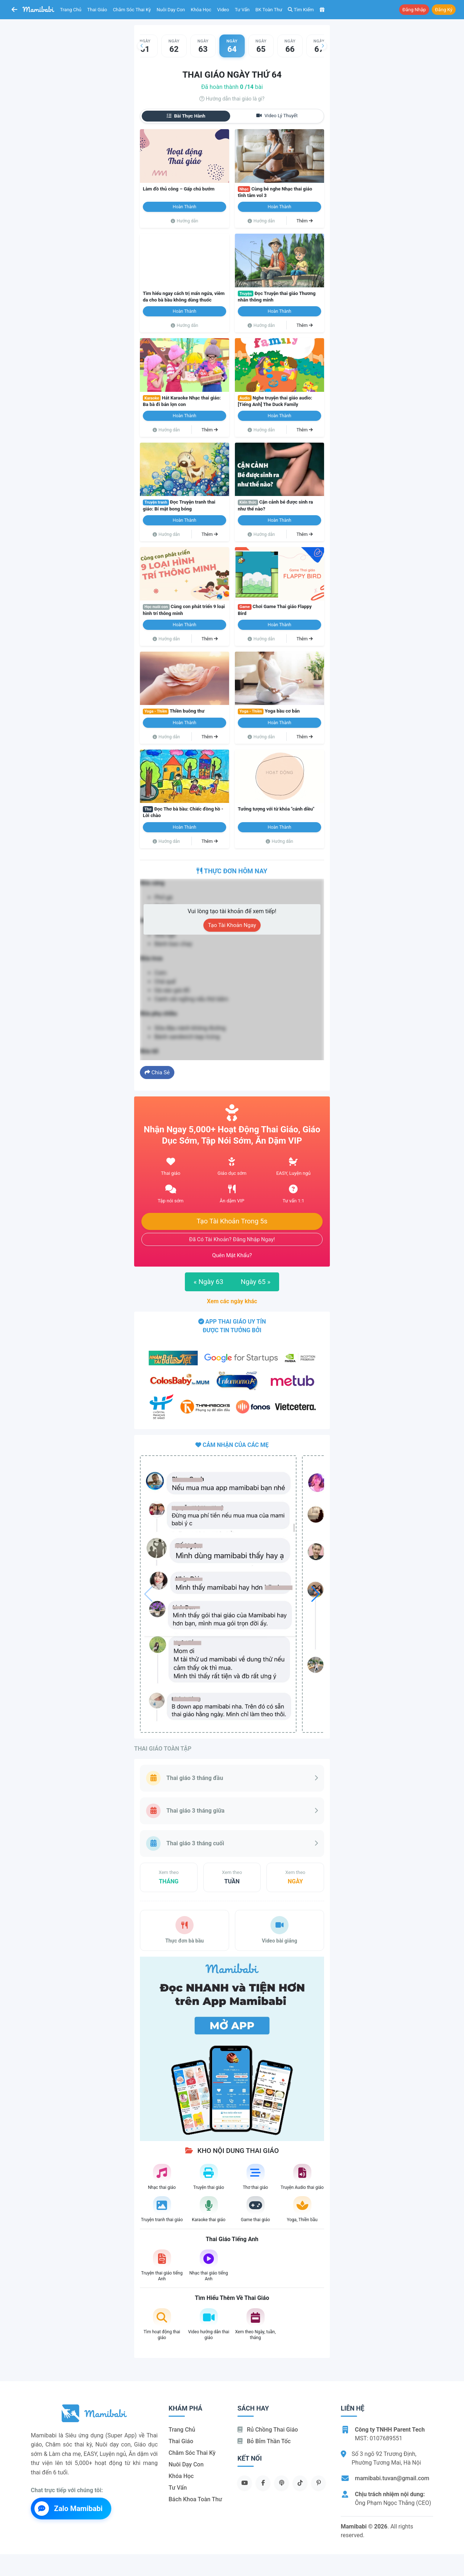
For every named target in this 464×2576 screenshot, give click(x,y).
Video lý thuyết (277, 115)
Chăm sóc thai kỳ (132, 9)
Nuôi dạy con (171, 9)
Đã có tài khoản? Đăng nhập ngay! (232, 1239)
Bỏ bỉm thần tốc (264, 2441)
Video (223, 9)
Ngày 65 (255, 1282)
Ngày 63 (208, 1282)
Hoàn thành (184, 206)
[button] (141, 45)
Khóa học (201, 9)
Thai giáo (97, 9)
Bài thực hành (186, 116)
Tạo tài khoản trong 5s (232, 1221)
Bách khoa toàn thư (195, 2499)
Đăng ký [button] (443, 9)
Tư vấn (242, 9)
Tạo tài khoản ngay (232, 925)
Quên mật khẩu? (232, 1255)
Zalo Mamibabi (68, 2508)
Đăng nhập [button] (414, 9)
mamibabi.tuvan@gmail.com (392, 2478)
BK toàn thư (269, 9)
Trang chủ (71, 9)
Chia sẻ (157, 1072)
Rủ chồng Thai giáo (267, 2429)
